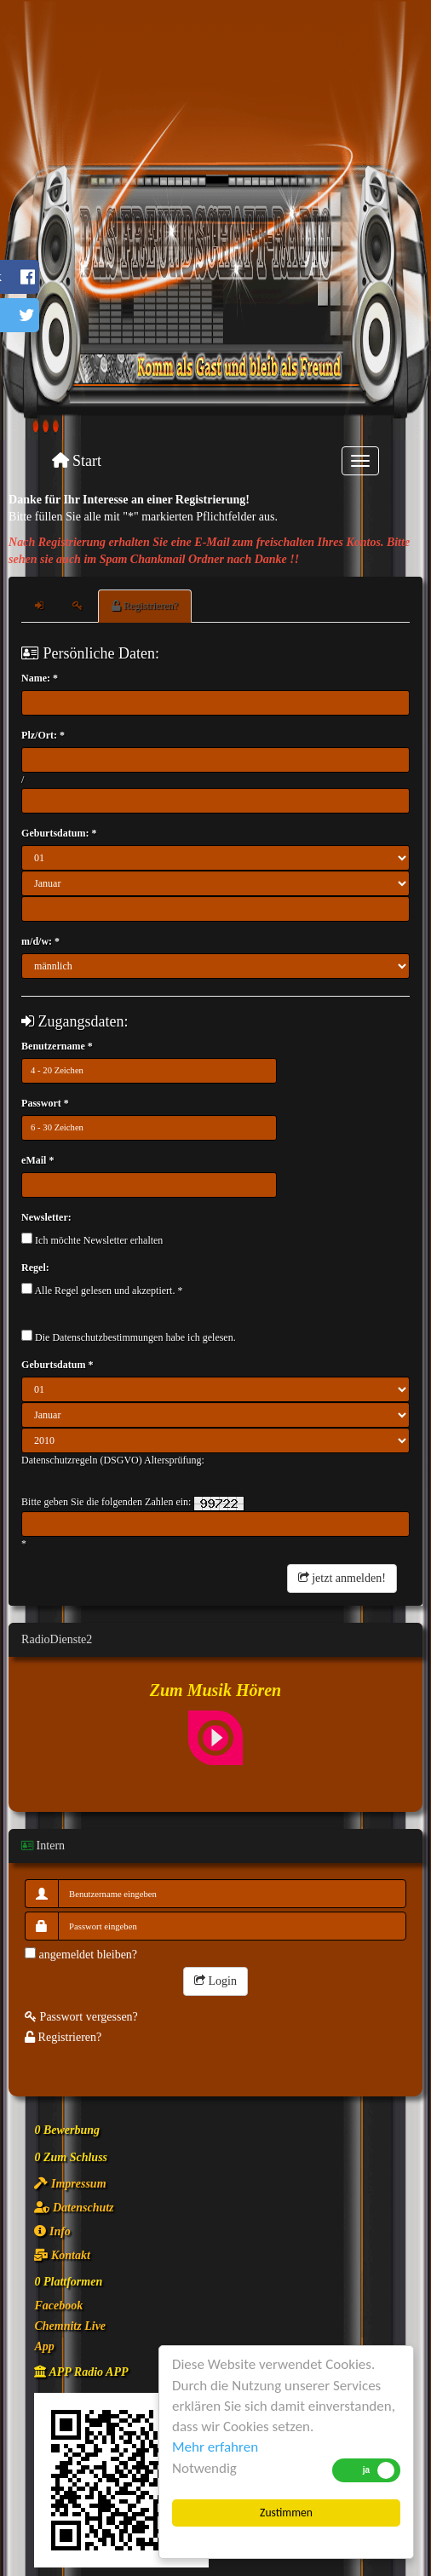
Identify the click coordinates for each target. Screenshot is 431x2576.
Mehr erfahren (215, 2447)
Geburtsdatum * (57, 1365)
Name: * (39, 678)
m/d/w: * (40, 941)
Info (52, 2231)
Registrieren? (145, 606)
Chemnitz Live (70, 2326)
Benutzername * (57, 1046)
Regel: (35, 1268)
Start (77, 460)
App (44, 2346)
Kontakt (61, 2255)
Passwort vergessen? (81, 2016)
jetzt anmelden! (342, 1578)
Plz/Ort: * (43, 735)
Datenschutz (73, 2207)
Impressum (70, 2183)
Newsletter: (46, 1217)
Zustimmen (286, 2512)
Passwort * (45, 1103)
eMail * (37, 1160)
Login (215, 1981)
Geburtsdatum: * (58, 833)
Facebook (58, 2305)
